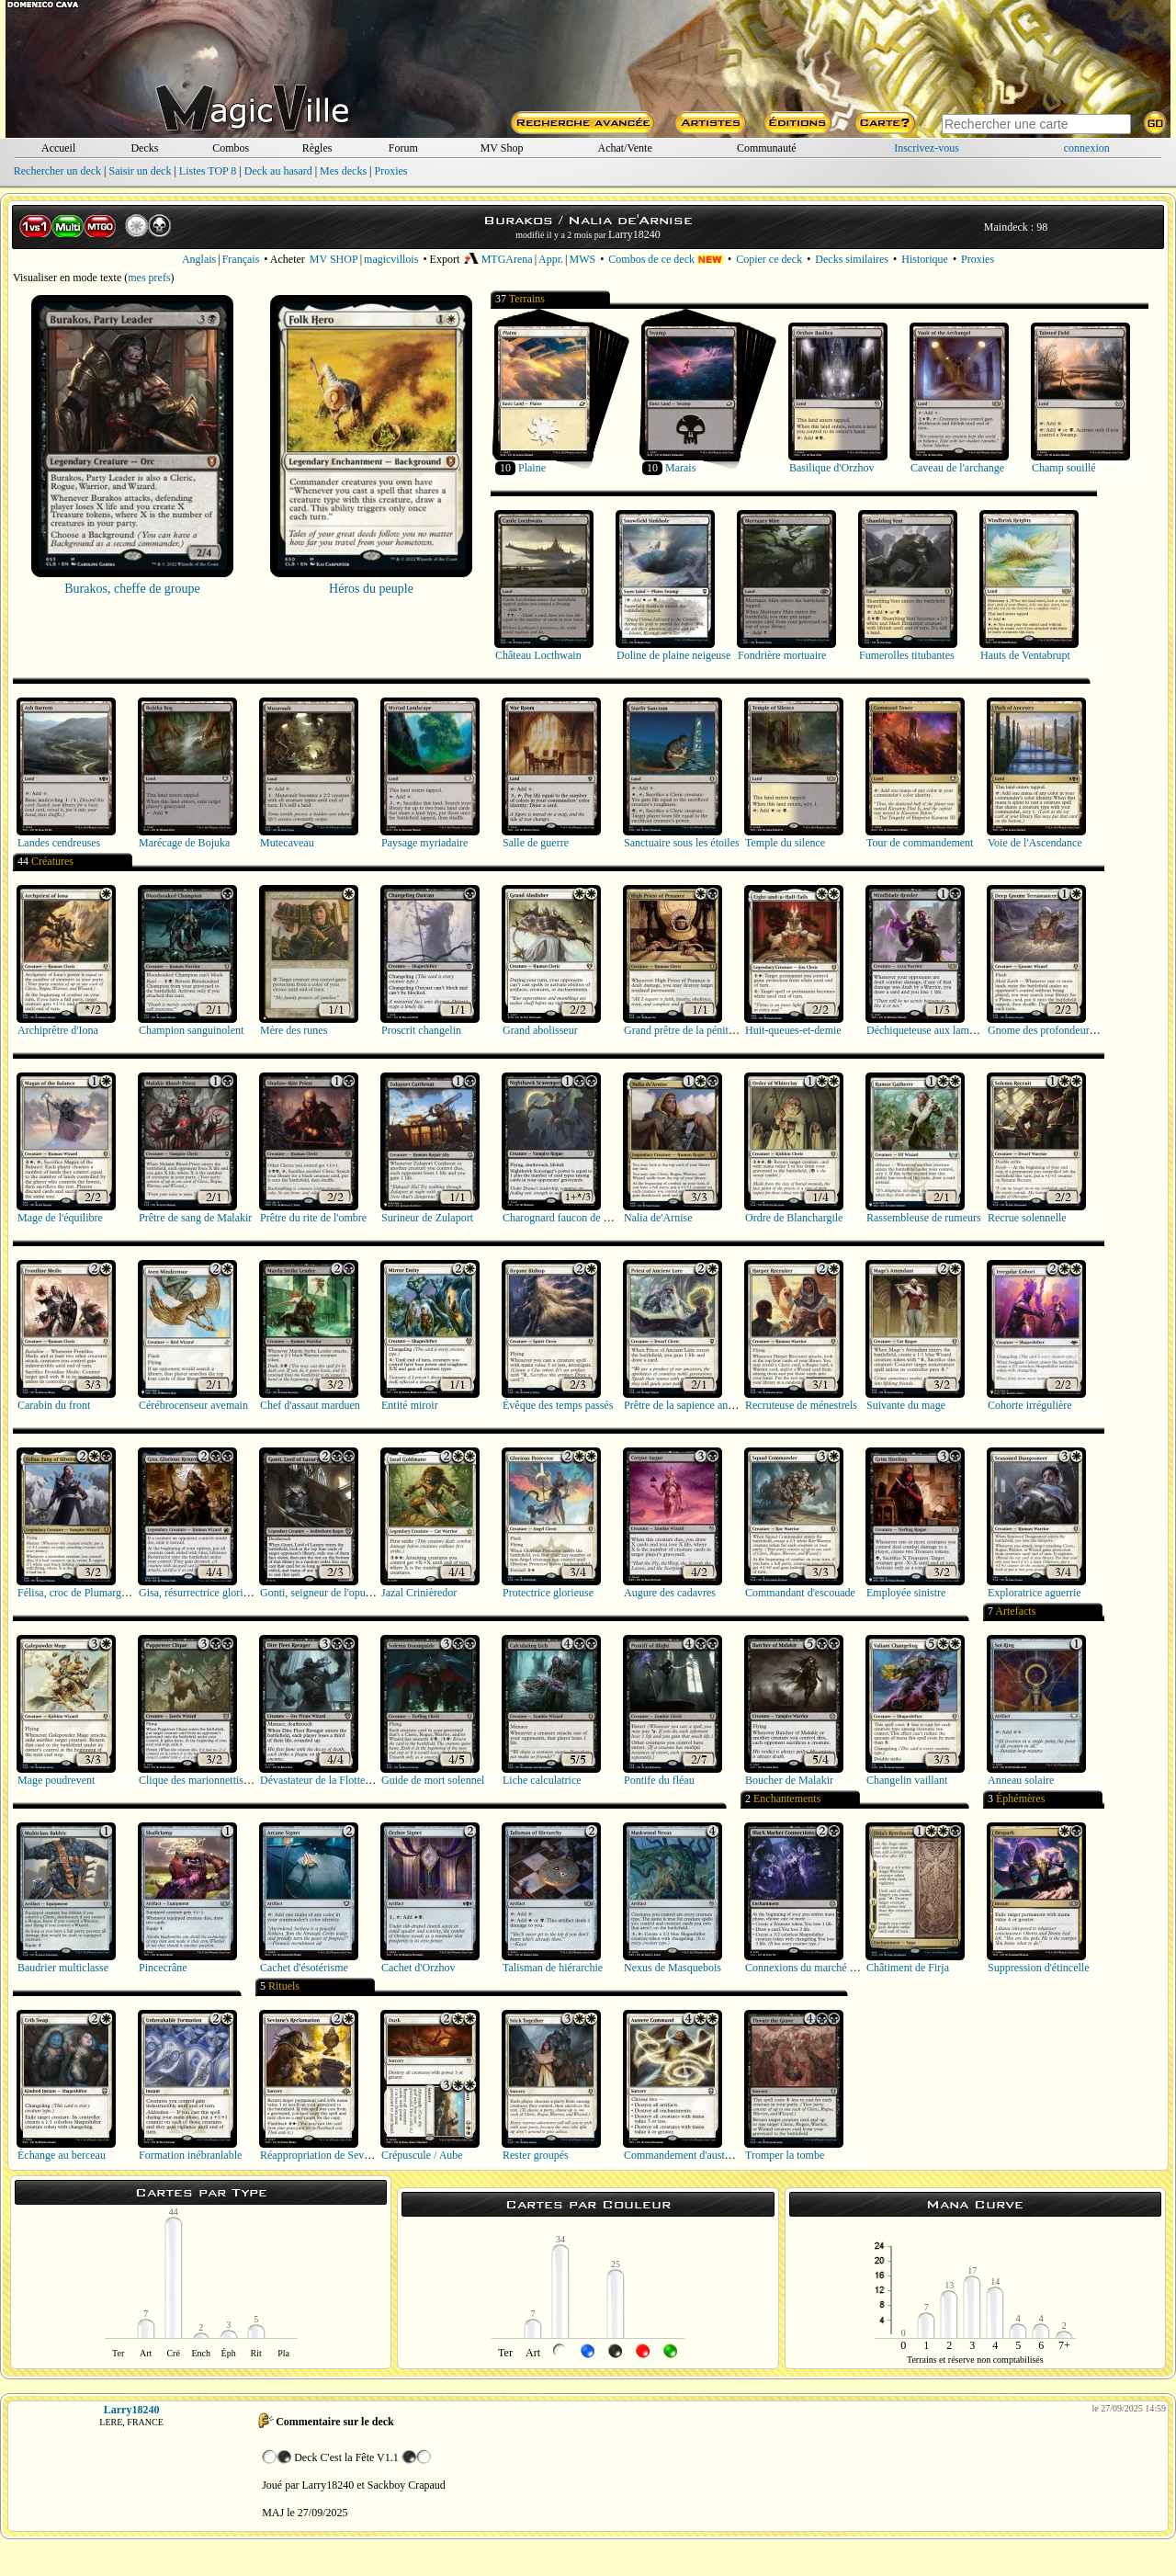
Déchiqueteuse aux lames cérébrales (946, 1030)
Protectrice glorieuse (548, 1592)
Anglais (199, 259)
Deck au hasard (278, 171)
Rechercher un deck (57, 171)
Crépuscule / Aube (422, 2155)
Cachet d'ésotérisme (304, 1967)
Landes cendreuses (58, 842)
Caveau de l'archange (957, 467)
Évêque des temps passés (558, 1405)
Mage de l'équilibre (60, 1217)
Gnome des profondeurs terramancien (1071, 1030)
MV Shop (502, 148)
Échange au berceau (61, 2155)
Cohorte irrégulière (1030, 1405)
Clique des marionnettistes (197, 1780)
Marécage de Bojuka (184, 842)
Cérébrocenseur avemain (193, 1405)
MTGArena (498, 259)
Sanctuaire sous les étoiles (682, 842)
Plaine (532, 467)
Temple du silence (785, 842)
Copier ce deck (769, 259)
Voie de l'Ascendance (1035, 842)
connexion (1087, 148)
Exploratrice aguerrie (1034, 1592)
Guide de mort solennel (432, 1780)
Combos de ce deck (665, 259)
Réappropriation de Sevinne (321, 2155)
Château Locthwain (538, 655)
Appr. (550, 259)
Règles (317, 148)
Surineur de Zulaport (427, 1217)
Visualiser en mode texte (67, 277)
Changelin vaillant (906, 1780)
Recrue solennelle (1027, 1217)
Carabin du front (53, 1405)
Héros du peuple (371, 589)
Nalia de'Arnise (658, 1217)
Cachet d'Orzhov (418, 1967)
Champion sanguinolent (191, 1030)
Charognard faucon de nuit (561, 1217)
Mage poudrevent (56, 1780)
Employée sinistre (905, 1592)
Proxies (391, 171)
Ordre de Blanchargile (793, 1217)
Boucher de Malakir (789, 1780)
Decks (144, 148)
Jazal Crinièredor (419, 1592)
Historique (924, 259)
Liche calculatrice (542, 1780)
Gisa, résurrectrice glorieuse (201, 1592)
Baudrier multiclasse (62, 1967)
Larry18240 (634, 234)
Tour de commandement (919, 842)
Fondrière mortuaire (782, 655)
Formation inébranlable (190, 2155)
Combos (230, 148)
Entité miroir (409, 1405)
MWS (582, 259)
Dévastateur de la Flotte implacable (338, 1780)
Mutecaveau (287, 842)
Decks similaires (851, 259)
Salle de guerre (536, 842)
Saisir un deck (139, 171)
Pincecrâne (163, 1967)
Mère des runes (293, 1030)
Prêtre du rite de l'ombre (313, 1217)
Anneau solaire (1021, 1780)
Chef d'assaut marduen (310, 1405)
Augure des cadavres (670, 1592)
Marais (680, 467)
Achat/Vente (624, 148)
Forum (403, 148)
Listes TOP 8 (207, 171)
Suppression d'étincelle (1038, 1967)
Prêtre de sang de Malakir (195, 1217)
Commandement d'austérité (684, 2155)
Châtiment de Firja (907, 1967)
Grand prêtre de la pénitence (686, 1030)
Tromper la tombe (784, 2155)
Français (241, 259)
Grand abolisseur (540, 1030)
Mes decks (343, 171)
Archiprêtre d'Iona (57, 1030)
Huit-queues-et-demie (793, 1030)
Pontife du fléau (659, 1780)
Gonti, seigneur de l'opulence (324, 1592)
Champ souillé (1064, 467)
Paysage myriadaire (424, 842)
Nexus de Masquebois (672, 1967)
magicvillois (391, 259)
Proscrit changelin (421, 1030)
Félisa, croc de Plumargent (76, 1592)
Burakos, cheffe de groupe (131, 589)
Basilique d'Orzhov (831, 467)
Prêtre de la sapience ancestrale (693, 1405)
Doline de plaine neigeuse (673, 655)
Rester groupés (536, 2155)
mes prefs (149, 277)
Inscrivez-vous (926, 148)
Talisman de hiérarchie (553, 1967)
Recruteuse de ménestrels (801, 1405)
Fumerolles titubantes (907, 655)
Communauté (767, 148)
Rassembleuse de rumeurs (923, 1217)
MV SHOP (334, 259)
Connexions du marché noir (806, 1967)
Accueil (58, 148)
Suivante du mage (905, 1405)
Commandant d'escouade (800, 1592)
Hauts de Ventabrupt (1025, 655)
